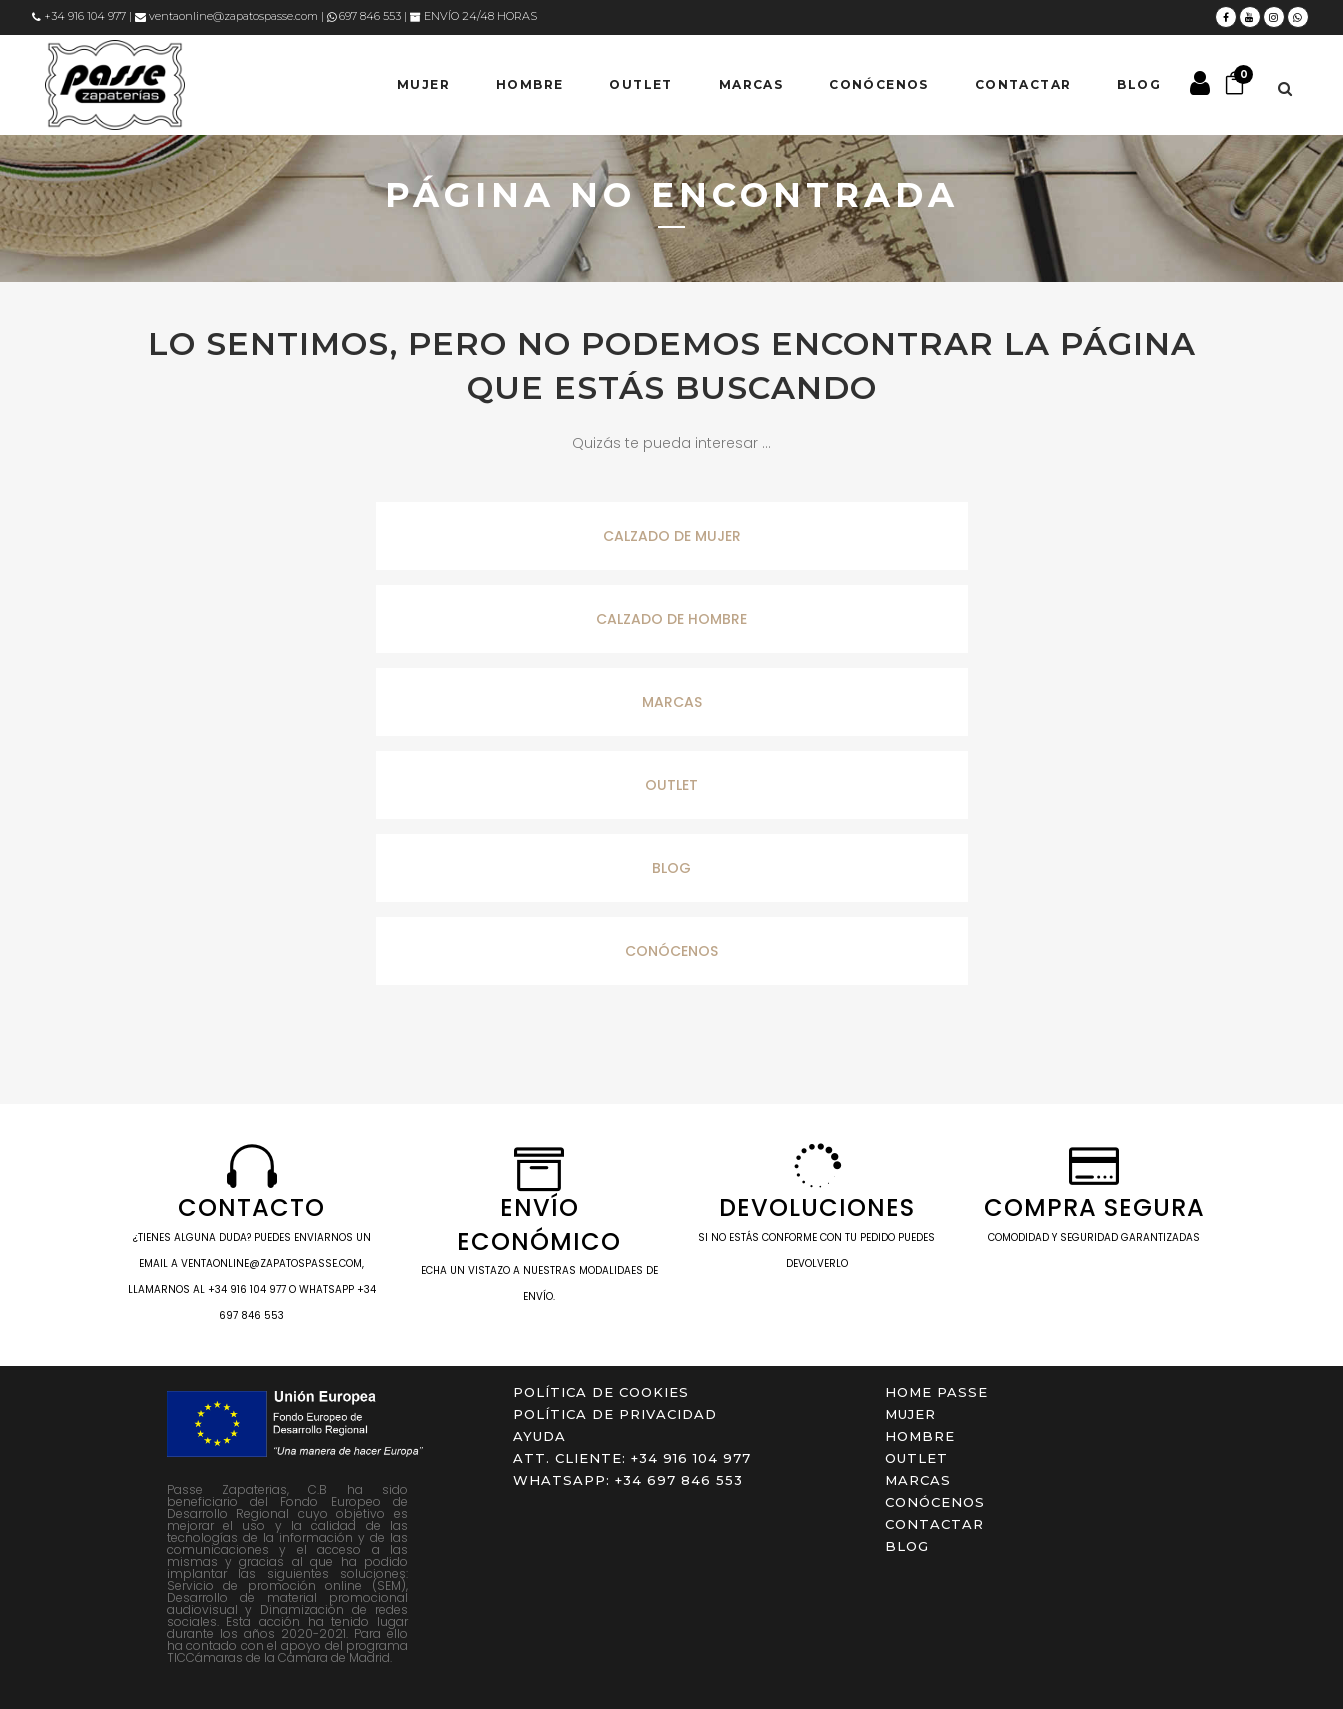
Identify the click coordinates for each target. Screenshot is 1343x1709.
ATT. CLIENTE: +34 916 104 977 (632, 1458)
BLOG (671, 868)
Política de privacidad (615, 1414)
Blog (907, 1546)
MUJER (910, 1414)
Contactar (934, 1524)
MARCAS (672, 702)
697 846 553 (364, 16)
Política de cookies (601, 1392)
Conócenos (935, 1502)
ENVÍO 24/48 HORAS (473, 16)
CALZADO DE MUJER (672, 536)
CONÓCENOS (671, 951)
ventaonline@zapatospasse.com (226, 16)
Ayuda (539, 1436)
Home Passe (936, 1392)
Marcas (918, 1480)
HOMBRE (920, 1436)
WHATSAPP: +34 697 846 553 (628, 1480)
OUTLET (671, 785)
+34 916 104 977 (79, 16)
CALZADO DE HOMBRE (671, 619)
